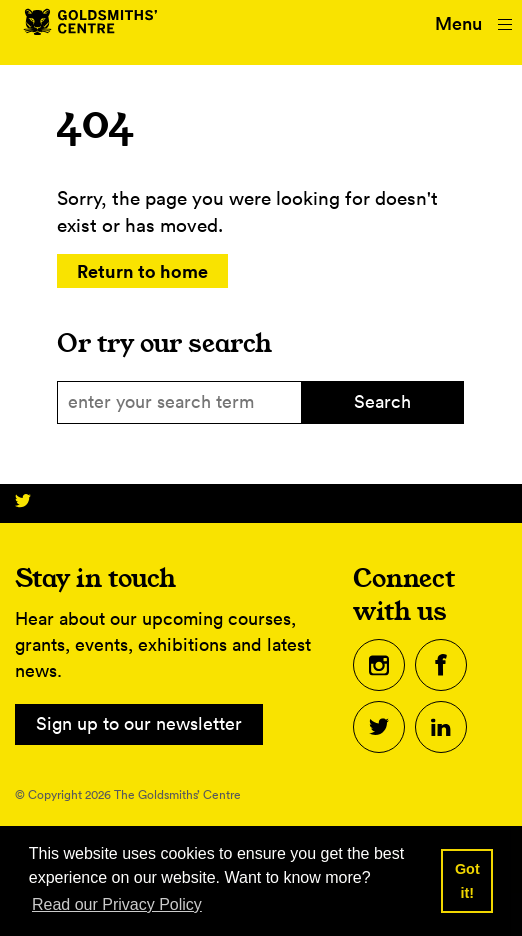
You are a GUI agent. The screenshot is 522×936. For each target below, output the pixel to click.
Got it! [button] (467, 881)
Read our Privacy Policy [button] (117, 904)
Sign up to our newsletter (139, 723)
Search (382, 401)
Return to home (142, 271)
